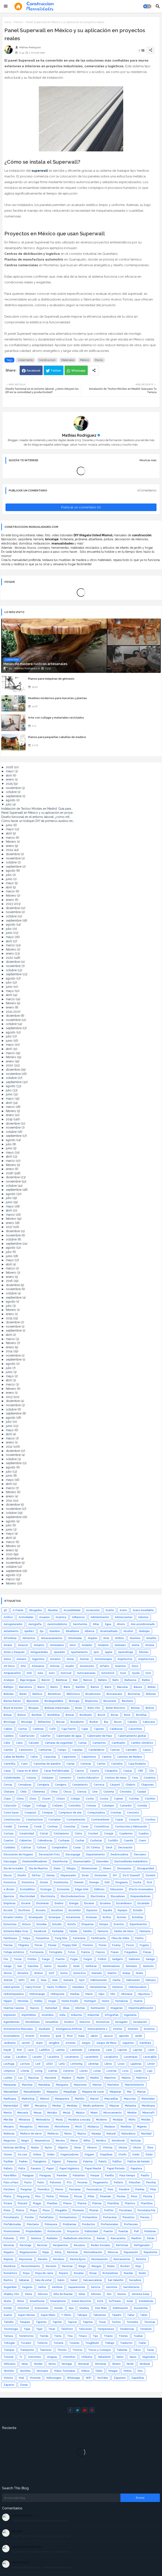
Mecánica (41, 2105)
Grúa (43, 1980)
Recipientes (60, 2245)
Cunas (77, 1847)
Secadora (135, 2280)
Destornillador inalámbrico (131, 1861)
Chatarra (9, 1791)
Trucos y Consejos (99, 2349)
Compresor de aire (70, 1812)
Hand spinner (12, 1987)
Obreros (92, 2147)
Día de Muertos (38, 1868)
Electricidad (27, 1896)
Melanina (130, 2105)
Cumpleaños (60, 1847)
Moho (132, 2119)
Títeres (123, 2336)
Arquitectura (146, 1659)
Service (95, 2287)
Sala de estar (43, 2280)
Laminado (76, 2049)
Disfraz (36, 1875)
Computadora (96, 1812)
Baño (115, 1680)
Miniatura (24, 2119)
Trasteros (46, 2349)
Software (115, 2301)
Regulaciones (28, 2252)
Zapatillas (137, 2377)
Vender (38, 2363)
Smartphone (58, 2301)
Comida (142, 1805)
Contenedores (100, 1819)
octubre (11, 792)
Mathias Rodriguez (79, 435)
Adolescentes (123, 1617)
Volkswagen (53, 2377)
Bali (75, 1680)
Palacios (72, 2161)
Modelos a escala (79, 2119)
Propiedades (34, 2231)
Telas (51, 2329)
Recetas (9, 2245)
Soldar (8, 2308)
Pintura (63, 2196)
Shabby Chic (11, 2294)
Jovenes (70, 2042)
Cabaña (132, 1721)
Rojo (138, 2266)
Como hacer (11, 1812)
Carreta (106, 1756)
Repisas (8, 2259)
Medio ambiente (93, 2105)
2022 (9, 957)
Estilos (107, 1917)
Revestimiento (30, 2266)
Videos (85, 2370)
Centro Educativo (88, 1777)
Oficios (137, 2147)
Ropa (26, 2273)
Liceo (121, 2063)
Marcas (141, 2091)
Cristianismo (61, 1833)
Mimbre (132, 2112)
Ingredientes (12, 2021)
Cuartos (9, 1840)
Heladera (78, 1987)
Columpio (108, 1805)
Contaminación (75, 1819)
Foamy (116, 1945)
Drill (107, 1882)
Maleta (126, 2077)
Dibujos (71, 1868)
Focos (130, 1945)
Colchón (150, 1798)
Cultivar (26, 1847)
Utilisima (86, 2356)
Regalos (9, 2252)
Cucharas (64, 1840)
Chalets (130, 1784)
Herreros (117, 1987)
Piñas (91, 2196)
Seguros (27, 2287)
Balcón (46, 1680)
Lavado (37, 2056)
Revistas (67, 2266)
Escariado (144, 1903)
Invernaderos (12, 2035)
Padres (23, 2161)
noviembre (13, 788)
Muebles (126, 2126)
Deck (109, 1847)
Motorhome (62, 2126)
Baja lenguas (28, 1680)
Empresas (10, 1903)
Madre (81, 2077)
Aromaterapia (103, 1659)
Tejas (27, 2329)
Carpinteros (88, 1756)
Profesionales (109, 2224)
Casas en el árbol (27, 1770)
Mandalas (44, 2084)
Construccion (47, 360)
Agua (108, 1624)
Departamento (95, 1854)
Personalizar (94, 2189)
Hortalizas (121, 2001)
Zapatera (120, 2377)
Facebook (33, 370)
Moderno (101, 2119)
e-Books (9, 1889)
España (107, 1910)
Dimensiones (89, 1868)
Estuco (26, 1924)
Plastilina (147, 2203)
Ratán (150, 2238)
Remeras (72, 2252)
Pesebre (124, 2189)
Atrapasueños (12, 1673)
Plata (7, 2210)
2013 (9, 1397)
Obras (77, 2147)
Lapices (122, 2049)
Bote (127, 1714)
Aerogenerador (13, 1624)
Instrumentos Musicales (18, 2028)
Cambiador (118, 1742)
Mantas (97, 2084)
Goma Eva (79, 1973)
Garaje (8, 1966)
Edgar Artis (82, 1889)
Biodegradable (54, 1701)
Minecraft (148, 2112)
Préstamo (33, 2224)
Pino (38, 2196)
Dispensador (68, 1875)
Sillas (81, 2294)
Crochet (93, 1833)
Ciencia (81, 1791)
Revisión (51, 2266)
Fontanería (36, 1952)
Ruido (142, 2273)
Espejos (122, 1910)
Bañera (102, 1680)
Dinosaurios (124, 1868)
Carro (24, 1763)
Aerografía (35, 1624)
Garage (150, 1959)
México (84, 360)
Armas (70, 1659)
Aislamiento (25, 360)
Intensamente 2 (97, 2028)
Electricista (48, 1896)
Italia (81, 2035)
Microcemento (112, 2112)
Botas (114, 1714)
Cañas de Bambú (14, 1756)
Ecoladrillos (27, 1889)
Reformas (122, 2245)
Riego (82, 2266)
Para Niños (10, 2175)
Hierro (89, 1994)
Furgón (88, 1959)
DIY (115, 1875)
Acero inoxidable (143, 1610)
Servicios (111, 2287)
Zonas (24, 2384)
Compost (30, 1812)
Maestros (110, 2077)
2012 (9, 1446)
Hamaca (151, 1980)
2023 (9, 903)
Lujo (150, 2070)
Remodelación (93, 2252)
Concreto (133, 1812)
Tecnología (11, 2329)
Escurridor (75, 1910)
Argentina (38, 1659)
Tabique (82, 2315)
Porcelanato (11, 2217)
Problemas (69, 2224)
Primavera (51, 2224)
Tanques (24, 2322)
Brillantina (44, 1721)
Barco (41, 1687)
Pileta (7, 2196)
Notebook (118, 2140)
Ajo (42, 1631)
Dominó (150, 1875)
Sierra (28, 2294)
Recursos (79, 2245)
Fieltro (139, 1938)
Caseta (94, 1770)
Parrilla (109, 2175)
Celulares (48, 1777)
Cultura (41, 1847)
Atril (29, 1673)
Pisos (134, 2196)
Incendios (48, 2015)
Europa (103, 1924)
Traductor (126, 2342)
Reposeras (25, 2259)
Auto (52, 1673)
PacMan (8, 2161)
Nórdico (101, 2140)
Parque (94, 2175)
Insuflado (44, 2028)
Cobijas (75, 1798)
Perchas (151, 2182)
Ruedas (128, 2273)
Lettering (76, 2063)
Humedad (51, 2008)
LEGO (49, 2063)
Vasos (132, 2356)
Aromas (84, 1659)
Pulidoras (150, 2231)
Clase (7, 1798)
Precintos (129, 2217)
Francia (85, 1952)
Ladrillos (44, 2049)
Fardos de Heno (124, 1931)
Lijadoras (136, 2063)
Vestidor (9, 2370)
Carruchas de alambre (47, 1763)
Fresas (147, 1952)
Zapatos (9, 2384)
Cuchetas (96, 1840)
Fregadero (131, 1952)
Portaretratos (68, 2217)
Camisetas (45, 1749)
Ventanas (100, 2363)
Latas (7, 2056)
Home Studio (70, 2001)
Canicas (115, 1749)
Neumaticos (42, 2140)
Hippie (8, 2001)
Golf (51, 1973)
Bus (106, 1721)
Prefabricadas (12, 2224)
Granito (112, 1973)
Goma (64, 1973)
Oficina (122, 2147)
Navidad (146, 2133)
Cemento (65, 1777)
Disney (50, 1875)
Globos (38, 1973)
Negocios (10, 2140)
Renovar (113, 2252)
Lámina (60, 2049)
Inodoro (69, 2021)
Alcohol (128, 1631)
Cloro (32, 1798)
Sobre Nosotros (81, 2301)
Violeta (8, 2377)
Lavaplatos (111, 2056)
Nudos (35, 2147)
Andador (87, 1645)
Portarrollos (89, 2217)
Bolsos (22, 1714)
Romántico (10, 2273)
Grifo (21, 1980)
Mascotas (130, 2098)
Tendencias (127, 2329)
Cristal (44, 1833)
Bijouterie (33, 1701)
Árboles (143, 1652)
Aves (123, 1673)
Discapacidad (145, 1868)
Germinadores (111, 1966)
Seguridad (10, 2287)
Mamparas (10, 2084)
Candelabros (96, 1749)
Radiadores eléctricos (77, 2238)
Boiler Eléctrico (115, 1707)
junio (9, 825)
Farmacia (144, 1931)
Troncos (77, 2349)
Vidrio (99, 2370)
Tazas (102, 2322)
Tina (70, 2336)
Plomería (78, 2210)
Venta (52, 2363)
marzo (10, 837)
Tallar (130, 2315)
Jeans (39, 2042)
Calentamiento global (132, 1735)
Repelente (150, 2252)
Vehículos (10, 2363)
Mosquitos (26, 2126)
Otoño (122, 2154)
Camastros (99, 1742)
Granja (126, 1973)
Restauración (99, 2259)
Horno (105, 2001)
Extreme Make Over (16, 1931)
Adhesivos (78, 1617)
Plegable (61, 2210)
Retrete (141, 2259)
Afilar (96, 1624)
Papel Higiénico (69, 2168)
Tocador (26, 2342)
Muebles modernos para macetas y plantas (57, 698)
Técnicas (149, 2322)
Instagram (121, 2021)
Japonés (124, 2035)
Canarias (77, 1749)
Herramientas (98, 1987)
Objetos (63, 2147)
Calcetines (135, 1728)
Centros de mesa (115, 1777)
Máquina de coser (93, 2091)
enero (10, 779)
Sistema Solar (140, 2294)
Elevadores (118, 1896)
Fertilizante (98, 1938)
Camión (8, 1749)
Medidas (72, 2105)
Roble (111, 2266)
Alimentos (28, 1638)
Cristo (78, 1833)
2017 (9, 1227)
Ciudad (141, 1791)
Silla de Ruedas (63, 2294)
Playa (33, 2210)
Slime (20, 2301)
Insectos (85, 2021)
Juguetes (128, 2042)
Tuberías (122, 2349)
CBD (140, 1770)
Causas (127, 1770)
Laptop (137, 2049)
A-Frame (18, 1610)
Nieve (74, 2140)
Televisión (85, 2329)
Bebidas (9, 1694)
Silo (109, 2294)
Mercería (22, 2112)
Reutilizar (10, 2266)
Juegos (85, 2042)
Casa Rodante (137, 1763)
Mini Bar (8, 2119)
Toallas (138, 2336)
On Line (22, 2154)
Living (38, 2070)
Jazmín (25, 2042)
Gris (32, 1980)
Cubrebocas (45, 1840)
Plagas (37, 2203)
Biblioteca (73, 1694)
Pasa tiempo (127, 2175)
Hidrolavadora (137, 1987)
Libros (108, 2063)
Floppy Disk (69, 1945)
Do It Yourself (131, 1875)
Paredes (62, 2175)
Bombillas (53, 1714)
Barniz (54, 1687)
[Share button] (94, 370)
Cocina (104, 1798)
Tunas (150, 2349)
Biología (74, 1701)
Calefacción (27, 1735)
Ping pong (23, 2196)
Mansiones (80, 2084)
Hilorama (126, 1994)
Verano (116, 2363)
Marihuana (10, 2098)
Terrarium (146, 2329)
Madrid (94, 2077)
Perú (110, 2189)
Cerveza (99, 1784)
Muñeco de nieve (31, 2133)
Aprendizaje (125, 1652)
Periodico (44, 2189)
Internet (133, 2028)
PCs (69, 2182)
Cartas (70, 1763)
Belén (23, 1694)
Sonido (58, 2308)
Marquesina (62, 2098)
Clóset (60, 1798)
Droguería (121, 1882)
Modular (118, 2119)
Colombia (74, 1805)
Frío (6, 1959)
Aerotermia (80, 1624)
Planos (67, 2203)
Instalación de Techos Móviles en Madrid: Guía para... (37, 808)
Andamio (103, 1645)
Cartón (101, 1763)
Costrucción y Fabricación (131, 1826)
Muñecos (53, 2133)
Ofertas (108, 2147)
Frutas (18, 1959)
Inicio (7, 22)
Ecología (45, 1889)
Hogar (52, 2001)
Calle (7, 1742)
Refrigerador (142, 2245)
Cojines (118, 1798)
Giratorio (148, 1966)
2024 (9, 850)
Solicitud (23, 2308)
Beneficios (54, 1694)
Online (37, 2154)
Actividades (26, 1617)
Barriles (80, 1687)
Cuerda (128, 1840)
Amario (8, 1645)
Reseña (42, 2259)
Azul (148, 1673)
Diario (57, 1868)
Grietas (8, 1980)
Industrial (93, 2015)
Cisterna (108, 1791)
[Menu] (5, 6)
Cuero (142, 1840)
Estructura (10, 1924)
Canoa (147, 1749)
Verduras (144, 2363)
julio (9, 804)
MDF (26, 2105)
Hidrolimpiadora (14, 1994)
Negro (25, 2140)
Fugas (74, 1959)
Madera (66, 2077)
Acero (123, 1610)
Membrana (148, 2105)
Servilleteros (131, 2287)
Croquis (108, 1833)
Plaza (46, 2210)
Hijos (102, 1994)
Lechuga (9, 2063)
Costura (9, 1833)
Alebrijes (144, 1631)
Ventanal (83, 2363)
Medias (56, 2105)
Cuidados (9, 1847)
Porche (29, 2217)
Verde (130, 2363)
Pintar (50, 2196)
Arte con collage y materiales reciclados (56, 717)
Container (54, 1819)
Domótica (28, 1882)
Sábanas (24, 2280)
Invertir (30, 2035)
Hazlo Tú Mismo (57, 1987)
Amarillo (151, 1638)
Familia (87, 1931)
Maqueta (52, 2091)
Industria (76, 2015)
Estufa (72, 1924)
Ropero (63, 2273)
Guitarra (68, 1980)
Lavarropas (131, 2056)
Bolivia (150, 1707)
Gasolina (33, 1966)
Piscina (121, 2196)
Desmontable (82, 1861)
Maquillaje (69, 2091)
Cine (95, 1791)
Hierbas (75, 1994)
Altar (106, 1638)
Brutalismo (77, 1721)
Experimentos (138, 1924)
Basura (138, 1687)
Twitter (56, 370)
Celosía (31, 1777)
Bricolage (10, 1721)
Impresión (10, 2015)
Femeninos (42, 1938)
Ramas (101, 2238)
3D (5, 1610)
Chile (23, 1791)
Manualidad (11, 2091)
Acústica (60, 1617)
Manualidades (32, 2091)
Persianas (75, 2189)
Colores (91, 1805)
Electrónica (98, 1896)
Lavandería (91, 2056)
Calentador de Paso (99, 1735)
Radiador (52, 2238)
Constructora (34, 1819)
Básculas (122, 1687)
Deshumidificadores (34, 1861)
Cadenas (38, 1728)
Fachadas (58, 1931)
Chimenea (38, 1791)
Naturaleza (128, 2133)
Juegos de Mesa (106, 2042)
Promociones (12, 2231)
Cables (8, 1728)
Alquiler (92, 1638)
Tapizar (72, 2322)
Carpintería (69, 1756)
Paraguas (28, 2175)
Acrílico (8, 1617)
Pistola (147, 2196)
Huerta (138, 2001)
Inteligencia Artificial (69, 2028)
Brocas (60, 1721)
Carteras (85, 1763)
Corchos (150, 1819)
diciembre (13, 854)
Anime (135, 1645)
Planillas (52, 2203)
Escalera (105, 1903)
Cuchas (79, 1840)
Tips (95, 2336)
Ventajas (66, 2363)
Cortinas (52, 1826)
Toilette (42, 2342)
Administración (99, 1617)
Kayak (7, 2049)
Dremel (79, 1882)
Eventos (119, 1924)
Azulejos (9, 1680)
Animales (120, 1645)
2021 (9, 1011)
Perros (59, 2189)
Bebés (152, 1687)
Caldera (9, 1735)
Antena (149, 1645)
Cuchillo (113, 1840)
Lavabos (21, 2056)
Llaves (84, 2070)
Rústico (8, 2280)
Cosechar (69, 1826)
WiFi (88, 2377)
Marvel (94, 2098)
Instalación (140, 2021)
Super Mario (48, 2315)
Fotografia (55, 1952)
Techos (116, 2322)
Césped (115, 1784)
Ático (135, 1666)
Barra (67, 1687)
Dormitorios (61, 1882)
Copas (119, 1819)
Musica (81, 2133)
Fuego (46, 1959)
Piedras (139, 2189)
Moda (59, 2119)
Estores (121, 1917)
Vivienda (35, 2377)
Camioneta (26, 1749)
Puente (108, 2231)
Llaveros (68, 2070)
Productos (88, 2224)
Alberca (89, 1631)
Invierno (45, 2035)
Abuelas (53, 1610)
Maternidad (11, 2105)
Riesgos (96, 2266)
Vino (140, 2370)
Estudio (57, 1924)
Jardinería (10, 2042)
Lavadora (53, 2056)
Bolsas (8, 1714)
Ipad (58, 2035)
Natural (111, 2133)
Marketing (28, 2098)
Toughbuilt (92, 2342)
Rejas (45, 2252)
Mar (129, 2091)
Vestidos (25, 2370)
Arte (23, 1666)
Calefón (45, 1735)
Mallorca (141, 2077)
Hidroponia (57, 1994)
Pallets (8, 2168)
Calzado (33, 1742)
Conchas (116, 1812)
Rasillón (136, 2238)
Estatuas (91, 1917)
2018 (9, 1173)
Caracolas (50, 1756)
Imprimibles (29, 2015)
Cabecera (149, 1721)
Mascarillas (111, 2098)
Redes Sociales (100, 2245)
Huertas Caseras (14, 2008)
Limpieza (9, 2070)
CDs (151, 1770)
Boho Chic (94, 1707)
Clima (20, 1798)
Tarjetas (87, 2322)
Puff (136, 2231)
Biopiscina (91, 1701)
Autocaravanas (86, 1673)
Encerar (26, 1903)
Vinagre (113, 2370)
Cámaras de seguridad (59, 1742)
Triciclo (62, 2349)
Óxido (149, 2154)
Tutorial (9, 2356)
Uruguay (52, 2356)
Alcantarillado (109, 1631)
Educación (116, 1889)
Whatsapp (78, 370)
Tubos (137, 2349)
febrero (11, 841)
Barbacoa (130, 1680)
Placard (22, 2203)
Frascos (100, 1952)
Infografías (112, 2015)
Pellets (118, 2182)
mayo (10, 771)
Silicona (43, 2294)
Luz (20, 2077)
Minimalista (43, 2119)
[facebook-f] (70, 2410)
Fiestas (8, 1945)
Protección (54, 2231)
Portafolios (46, 2217)
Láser (151, 2049)
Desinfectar (60, 1861)
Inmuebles (51, 2021)
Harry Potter (33, 1987)
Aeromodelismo (57, 1624)
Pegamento (100, 2182)
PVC (22, 2238)
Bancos (87, 1680)
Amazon (23, 1645)
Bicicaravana (114, 1694)
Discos (8, 1875)
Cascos (79, 1770)
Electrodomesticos (73, 1896)
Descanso (140, 1854)
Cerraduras (24, 1784)
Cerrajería (43, 1784)
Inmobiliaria (32, 2021)
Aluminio (135, 1638)
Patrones (55, 2182)
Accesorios (93, 1610)
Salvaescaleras (92, 2280)
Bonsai (70, 1714)
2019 (9, 1119)
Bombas (37, 1714)
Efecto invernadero (141, 1889)
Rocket (125, 2266)
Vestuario (42, 2370)
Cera (135, 1777)
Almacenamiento (51, 1638)
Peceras (82, 2182)
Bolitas (135, 1707)
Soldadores (146, 2301)
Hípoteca (144, 1994)
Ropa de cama (44, 2273)
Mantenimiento (134, 2084)
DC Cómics (93, 1847)
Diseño (22, 1875)
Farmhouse (10, 1938)
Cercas (8, 1784)
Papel (50, 2168)
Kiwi (19, 2049)
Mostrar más (148, 460)
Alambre (54, 1631)
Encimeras (42, 1903)
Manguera (62, 2084)
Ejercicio (9, 1896)
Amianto (39, 1645)
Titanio (108, 2336)
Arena (7, 1659)
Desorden (102, 1861)
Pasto (28, 2182)
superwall (40, 171)
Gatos (48, 1966)
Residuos (58, 2259)
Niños (87, 2140)
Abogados (35, 1610)
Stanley (84, 2308)
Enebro (59, 1903)
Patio (40, 2182)
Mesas (38, 2112)
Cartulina (117, 1763)
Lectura (25, 2063)
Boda (78, 1707)
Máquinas (115, 2091)
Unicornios (34, 2356)
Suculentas (141, 2308)
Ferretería (79, 1938)
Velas (24, 2363)
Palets (103, 2161)
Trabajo (109, 2342)
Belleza (37, 1694)
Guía (55, 1980)
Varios (120, 2356)
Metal (66, 2112)
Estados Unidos (13, 1917)
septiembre (14, 796)
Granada (96, 1973)
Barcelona (25, 1687)
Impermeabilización (140, 2008)
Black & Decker (13, 1707)
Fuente (60, 1959)
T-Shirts (66, 2315)
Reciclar (42, 2245)
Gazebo (62, 1966)
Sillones (96, 2294)
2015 (9, 1318)
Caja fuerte (68, 1728)
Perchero (9, 2189)
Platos (20, 2210)
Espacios (91, 1910)
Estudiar (41, 1924)
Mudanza (93, 2126)
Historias (23, 2001)
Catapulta (111, 1770)
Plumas (94, 2210)
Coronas (23, 1826)
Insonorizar (102, 2021)
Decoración (125, 1847)
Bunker (94, 1721)
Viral (21, 2377)
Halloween (133, 1980)
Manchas (27, 2084)
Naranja (96, 2133)
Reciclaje (25, 2245)
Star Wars (101, 2308)
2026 (9, 767)
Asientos (120, 1666)
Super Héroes (26, 2315)
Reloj (58, 2252)
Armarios (55, 1659)
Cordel (8, 1826)
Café (52, 1728)
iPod (70, 2035)
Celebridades (12, 1777)
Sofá (100, 2301)
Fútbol (102, 1959)
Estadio (138, 1910)
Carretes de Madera (129, 1756)
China (54, 1791)
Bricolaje (26, 1721)
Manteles (113, 2084)
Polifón (108, 2210)
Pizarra (8, 2203)
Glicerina (22, 1973)
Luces (138, 2070)
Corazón (134, 1819)
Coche (90, 1798)
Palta (21, 2168)
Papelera (136, 2168)
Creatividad (26, 1833)
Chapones (147, 1784)
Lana (109, 2049)
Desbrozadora (119, 1854)
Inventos (149, 2028)
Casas (7, 1770)
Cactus (22, 1728)
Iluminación (98, 2008)
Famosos (102, 1931)
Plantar (81, 2203)
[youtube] (85, 2410)
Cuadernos (126, 1833)
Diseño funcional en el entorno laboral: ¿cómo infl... (36, 817)
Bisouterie (109, 1701)
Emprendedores (141, 1896)
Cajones (99, 1728)
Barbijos (9, 1687)
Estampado (36, 1917)
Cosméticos (101, 1826)
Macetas (33, 2077)
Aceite (109, 1610)
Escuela (41, 1910)
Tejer (39, 2329)
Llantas (52, 2070)
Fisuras (52, 1945)
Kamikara (145, 2042)
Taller (143, 2315)
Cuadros (143, 1833)
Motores (43, 2126)
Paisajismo (39, 2161)
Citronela (125, 1791)
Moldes (146, 2119)
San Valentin (115, 2280)
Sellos (42, 2287)
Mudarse (109, 2126)
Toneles (74, 2342)
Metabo (52, 2112)
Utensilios (69, 2356)
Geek (76, 1966)
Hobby (38, 2001)
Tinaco (82, 2336)
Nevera (60, 2140)
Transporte (27, 2349)
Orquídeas (106, 2154)
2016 (9, 1281)
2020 (9, 1065)
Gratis (139, 1973)
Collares (57, 1805)
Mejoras (114, 2105)
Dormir (44, 1882)
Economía (63, 1889)
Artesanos (38, 1666)
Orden (51, 2154)
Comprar (47, 1812)
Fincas (38, 1945)
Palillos (117, 2161)
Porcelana (125, 2210)
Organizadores (69, 2154)
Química (36, 2238)
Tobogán (9, 2342)
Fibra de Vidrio (121, 1938)
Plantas (97, 2203)
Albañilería (72, 1631)
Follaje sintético (14, 1952)
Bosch (101, 1714)
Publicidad (91, 2231)
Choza (67, 1791)
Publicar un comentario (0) (81, 507)
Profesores (131, 2224)
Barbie (146, 1680)
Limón (151, 2063)
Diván (85, 1875)
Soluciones (42, 2308)
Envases (89, 1903)
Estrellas (137, 1917)
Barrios (95, 1687)
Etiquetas (87, 1924)
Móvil (78, 2126)
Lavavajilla (150, 2056)
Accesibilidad (71, 1610)
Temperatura (105, 2329)
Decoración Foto (49, 1854)
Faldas (73, 1931)
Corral (38, 1826)
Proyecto (73, 2231)
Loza (125, 2070)
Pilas (153, 2189)
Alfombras (10, 1638)
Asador (69, 1666)
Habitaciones (98, 1980)
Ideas (66, 2008)
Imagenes (117, 2008)
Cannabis (131, 1749)
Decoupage (73, 1854)
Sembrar (57, 2287)
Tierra (57, 2336)
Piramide (105, 2196)
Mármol (44, 2098)
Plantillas (113, 2203)
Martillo (80, 2098)
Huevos (34, 2008)
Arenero (21, 1659)
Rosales (79, 2273)
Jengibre (54, 2042)
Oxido (136, 2154)
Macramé (50, 2077)
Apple (108, 1652)
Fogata (144, 1945)
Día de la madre (13, 1868)
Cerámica (149, 1777)
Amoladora (57, 1645)
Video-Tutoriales (64, 2370)
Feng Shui (61, 1938)
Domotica (10, 1882)
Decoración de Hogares (18, 1854)
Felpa (26, 1938)
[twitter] (77, 2410)
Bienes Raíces (12, 1701)
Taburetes (99, 2315)
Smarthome (37, 2301)
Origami (89, 2154)
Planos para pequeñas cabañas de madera (57, 737)
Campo (61, 1749)
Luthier (8, 2077)
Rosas (93, 2273)
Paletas (88, 2161)
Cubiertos (25, 1840)
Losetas (112, 2070)
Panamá (36, 2168)
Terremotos (26, 2336)
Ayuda (136, 1673)
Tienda (43, 2336)
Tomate (58, 2342)
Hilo (112, 1994)
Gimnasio (131, 1966)
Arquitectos (124, 1659)
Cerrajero (60, 1784)
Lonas (97, 2070)
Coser (84, 1826)
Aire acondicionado (143, 1624)
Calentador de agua (68, 1735)
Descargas (10, 1861)
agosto (10, 800)
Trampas (9, 2349)
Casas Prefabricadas (56, 1770)
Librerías (93, 2063)
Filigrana (23, 1945)
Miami (94, 2112)
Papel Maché (93, 2168)
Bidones (151, 1694)
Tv (20, 2356)
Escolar (8, 1910)
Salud (73, 2280)
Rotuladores (110, 2273)
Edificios (99, 1889)
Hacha (116, 1980)
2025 (9, 783)
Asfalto (104, 1666)
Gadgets (117, 1959)
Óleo (150, 2147)
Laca (31, 2049)
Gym (82, 1980)
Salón (61, 2280)
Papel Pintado (116, 2168)
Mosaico (9, 2126)
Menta (8, 2112)
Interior (117, 2028)
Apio (96, 1652)
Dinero (107, 1868)
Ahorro (121, 1624)
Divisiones (100, 1875)
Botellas (141, 1714)
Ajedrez (29, 1631)
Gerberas (91, 1966)
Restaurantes (121, 2259)
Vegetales (148, 2356)
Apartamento (79, 1652)
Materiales (67, 360)
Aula (40, 1673)
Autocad (66, 1673)
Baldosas (61, 1680)
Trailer (142, 2342)
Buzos (118, 1721)
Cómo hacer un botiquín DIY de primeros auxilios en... (38, 821)
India (62, 2015)
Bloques (33, 1707)
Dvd (149, 1882)
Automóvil (107, 1673)
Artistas (55, 1666)
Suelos (8, 2315)
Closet (46, 1798)
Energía (73, 1903)
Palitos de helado (138, 2161)
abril (9, 775)
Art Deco (9, 1666)
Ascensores (87, 1666)
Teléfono (67, 2329)
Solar (130, 2301)
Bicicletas (134, 1694)
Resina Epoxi (78, 2259)
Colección (10, 1805)
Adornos (143, 1617)
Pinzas (78, 2196)
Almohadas (75, 1638)
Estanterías (73, 1917)
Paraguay (45, 2175)
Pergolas (26, 2189)
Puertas (123, 2231)
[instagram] (92, 2410)
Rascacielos (118, 2238)
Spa (71, 2308)
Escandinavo (124, 1903)
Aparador (59, 1652)
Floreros (88, 1945)
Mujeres (142, 2126)
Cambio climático (142, 1742)
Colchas (134, 1798)
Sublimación (120, 2308)
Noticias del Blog (14, 2147)
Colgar (26, 1805)
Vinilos (127, 2370)
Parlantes (79, 2175)
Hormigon (90, 2001)
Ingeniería (130, 2015)
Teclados (132, 2322)
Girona (8, 1973)
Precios (145, 2217)
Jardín (138, 2035)
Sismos (121, 2294)
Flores (103, 1945)
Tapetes (41, 2322)
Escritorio (24, 1910)
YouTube (102, 2377)
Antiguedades (39, 1652)
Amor (72, 1645)
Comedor (126, 1805)
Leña (62, 2063)
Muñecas (9, 2133)
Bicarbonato (93, 1694)
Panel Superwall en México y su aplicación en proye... (37, 812)
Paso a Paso (11, 2182)
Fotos (71, 1952)
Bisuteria (127, 1701)
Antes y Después (14, 1652)
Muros (18, 22)
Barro (108, 1687)
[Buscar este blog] (61, 2498)
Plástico (130, 2203)
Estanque (55, 1917)
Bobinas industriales (57, 1707)
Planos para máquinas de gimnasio (51, 678)
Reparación (131, 2252)
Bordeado (86, 1714)
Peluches (134, 2182)
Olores (8, 2154)
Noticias (136, 2140)
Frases (115, 1952)
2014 (9, 1351)
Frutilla (31, 1959)
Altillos (119, 1638)
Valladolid (104, 2356)
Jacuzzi (108, 2035)
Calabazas (116, 1728)
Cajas (84, 1728)
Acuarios (44, 1617)
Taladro (117, 2315)
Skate (7, 2301)
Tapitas (57, 2322)
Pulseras (9, 2238)
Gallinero (134, 1959)
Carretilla (9, 1763)
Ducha (137, 1882)
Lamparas (94, 2049)
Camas (82, 1742)
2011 (9, 1500)
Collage (41, 1805)
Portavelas (110, 2217)
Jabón (94, 2035)
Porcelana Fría (146, 2210)
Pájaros (56, 2161)
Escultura (57, 1910)
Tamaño (9, 2322)
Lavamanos (72, 2056)
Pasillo (145, 2175)
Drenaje (94, 1882)
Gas (19, 1966)
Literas (25, 2070)
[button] (147, 6)
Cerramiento (80, 1784)
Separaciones (76, 2287)
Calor (19, 1742)
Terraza (8, 2336)
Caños (34, 1756)
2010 (9, 1554)
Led (37, 2063)
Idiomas (80, 2008)
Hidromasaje (37, 1994)
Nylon (48, 2147)
